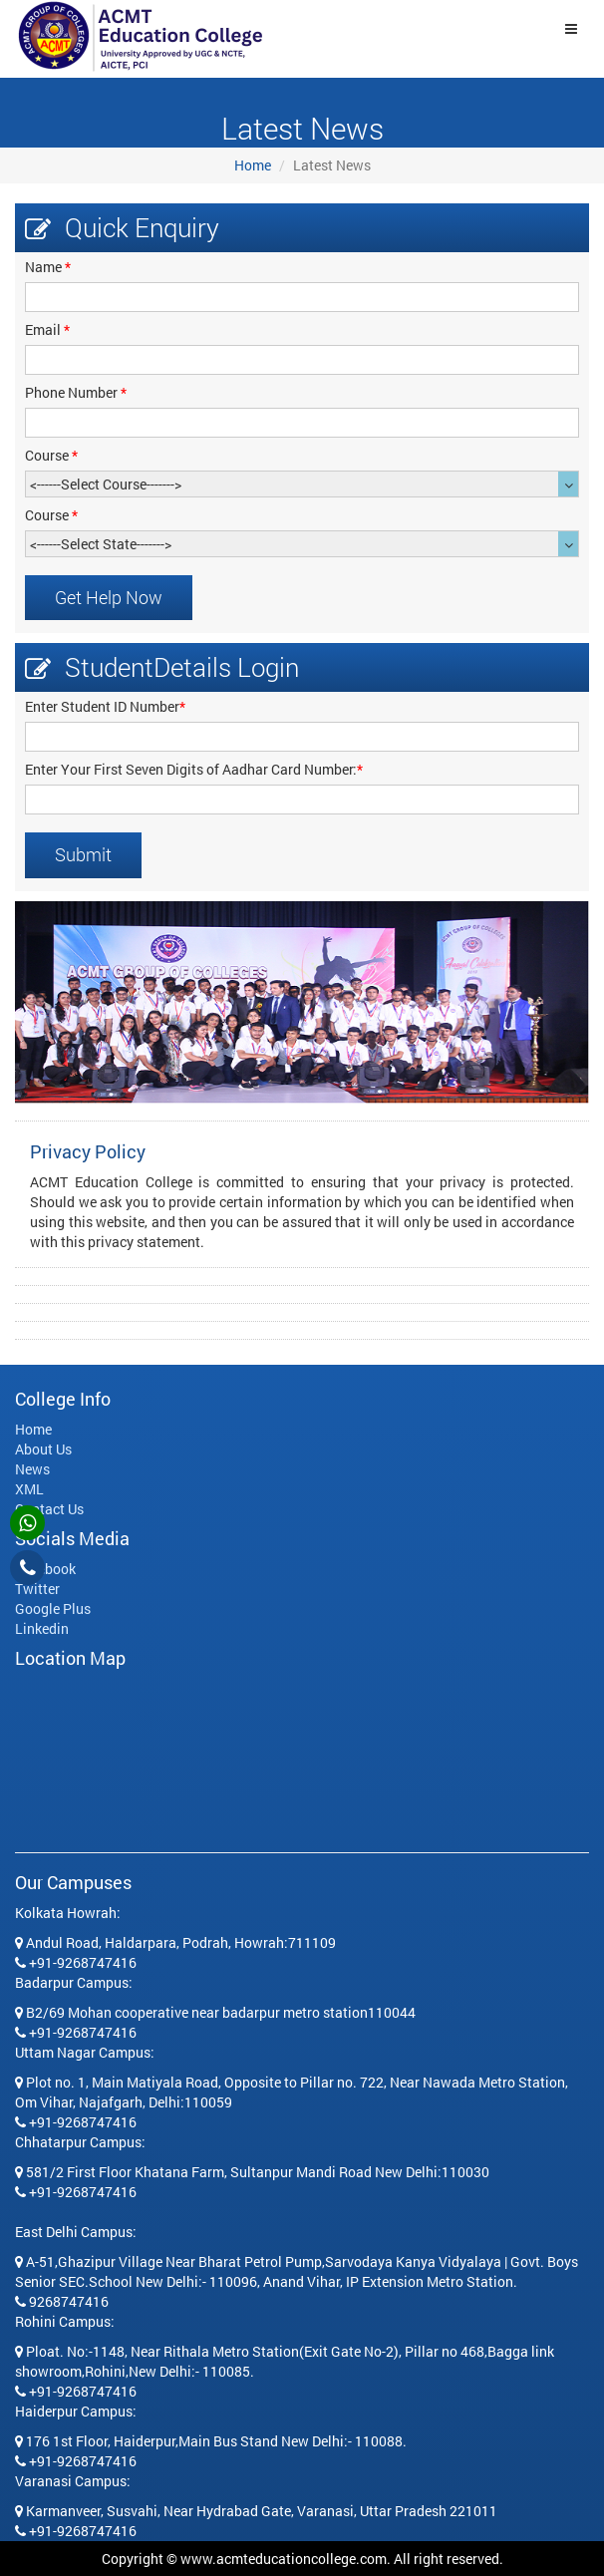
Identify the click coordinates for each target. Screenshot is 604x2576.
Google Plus (53, 1608)
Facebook (45, 1568)
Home (252, 165)
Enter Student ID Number (105, 706)
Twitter (37, 1588)
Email (47, 329)
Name (48, 266)
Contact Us (49, 1508)
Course (51, 455)
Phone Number (76, 392)
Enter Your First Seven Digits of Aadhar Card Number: (194, 769)
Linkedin (42, 1628)
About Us (43, 1449)
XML (29, 1488)
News (32, 1468)
